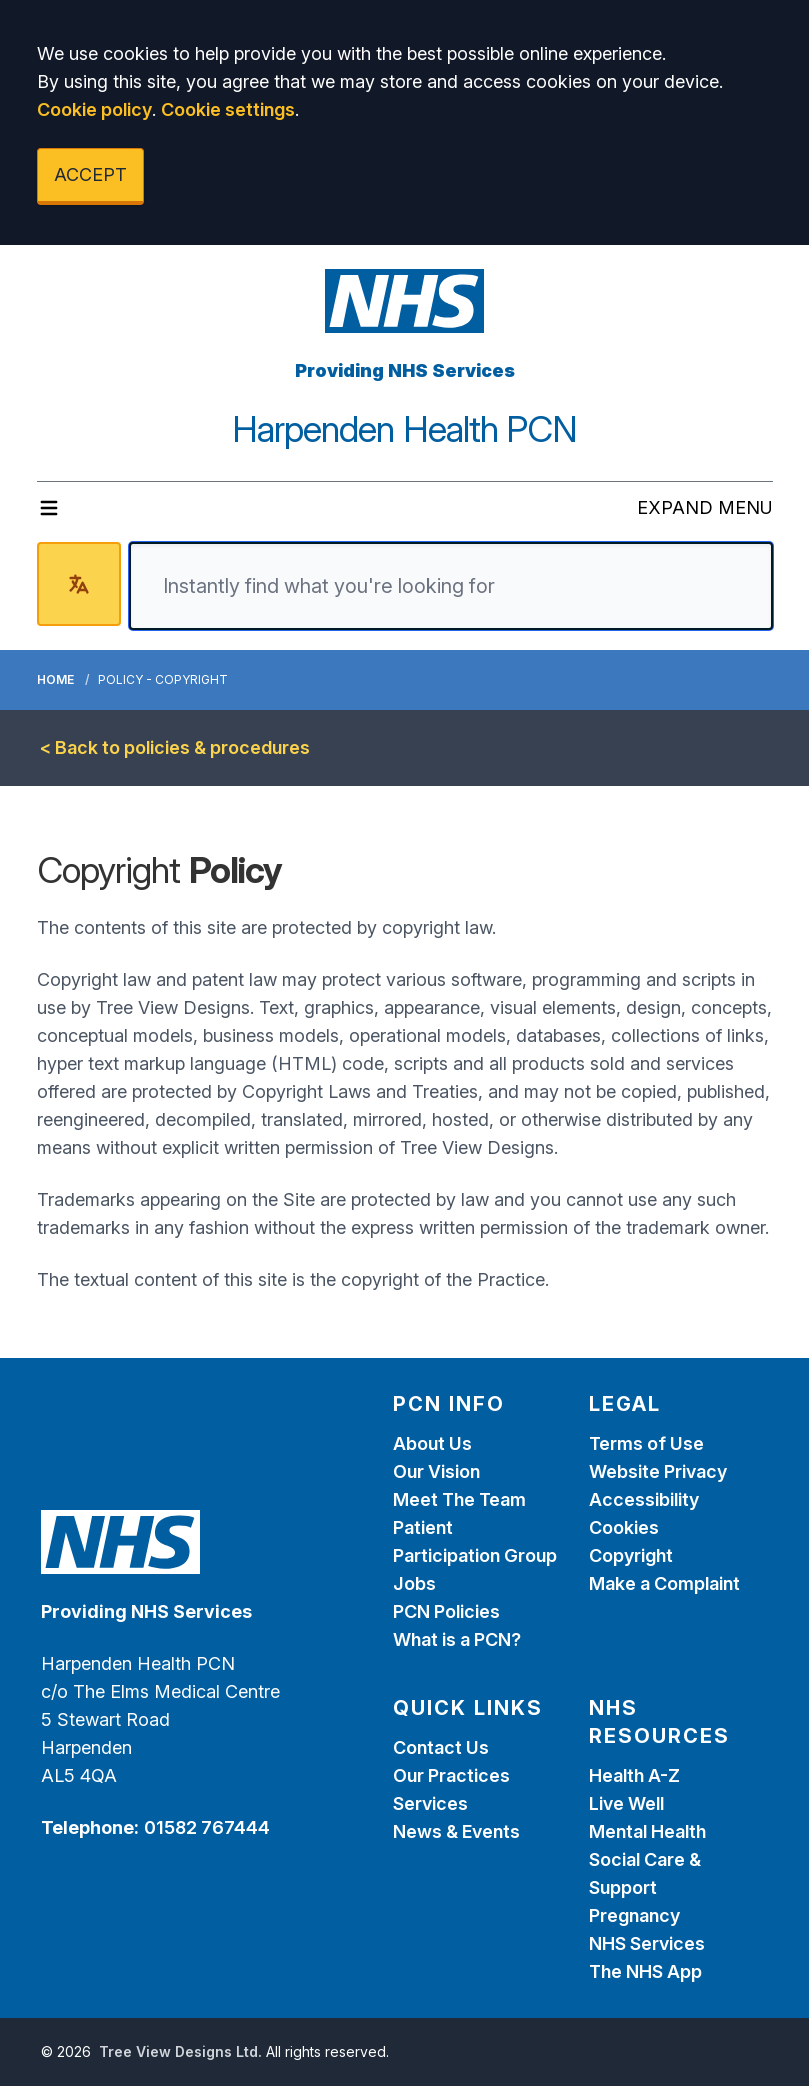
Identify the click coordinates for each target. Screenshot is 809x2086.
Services (430, 1803)
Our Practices (451, 1775)
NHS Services (647, 1943)
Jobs (414, 1583)
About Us (432, 1443)
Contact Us (441, 1747)
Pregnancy (634, 1915)
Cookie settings (228, 109)
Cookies (624, 1527)
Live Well (626, 1803)
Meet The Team (459, 1499)
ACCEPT (90, 174)
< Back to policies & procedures (175, 747)
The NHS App (645, 1971)
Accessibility (644, 1499)
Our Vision (436, 1471)
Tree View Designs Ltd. (180, 2051)
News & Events (456, 1831)
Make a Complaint (664, 1583)
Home (55, 679)
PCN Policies (446, 1611)
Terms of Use (646, 1443)
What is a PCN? (457, 1639)
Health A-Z (634, 1775)
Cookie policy (94, 109)
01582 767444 (207, 1827)
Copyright (631, 1555)
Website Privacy (658, 1471)
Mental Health (647, 1831)
